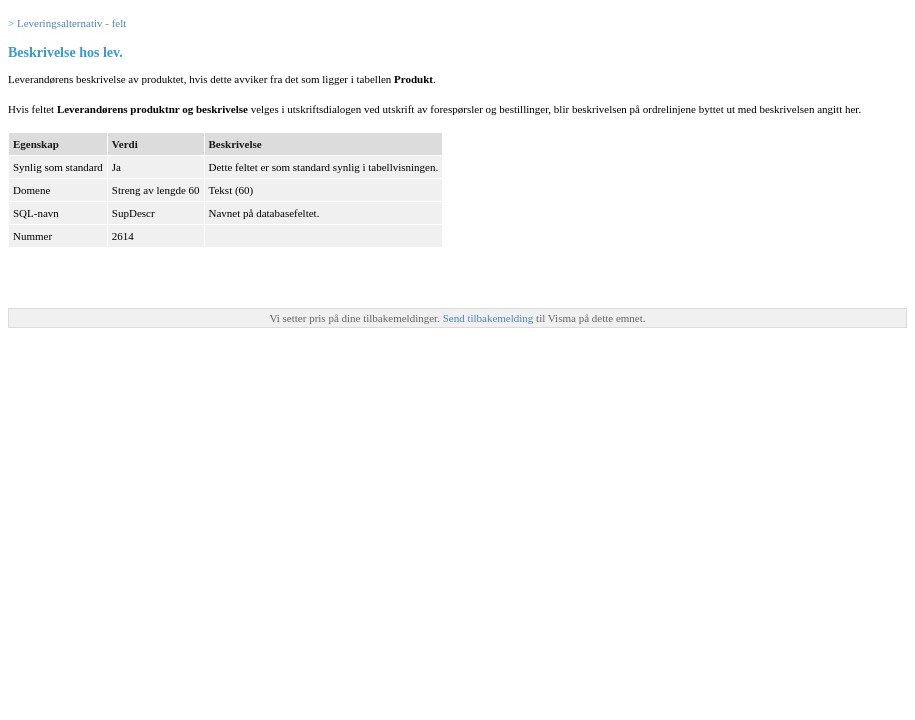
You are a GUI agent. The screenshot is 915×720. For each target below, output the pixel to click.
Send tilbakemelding (489, 318)
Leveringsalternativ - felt (71, 23)
